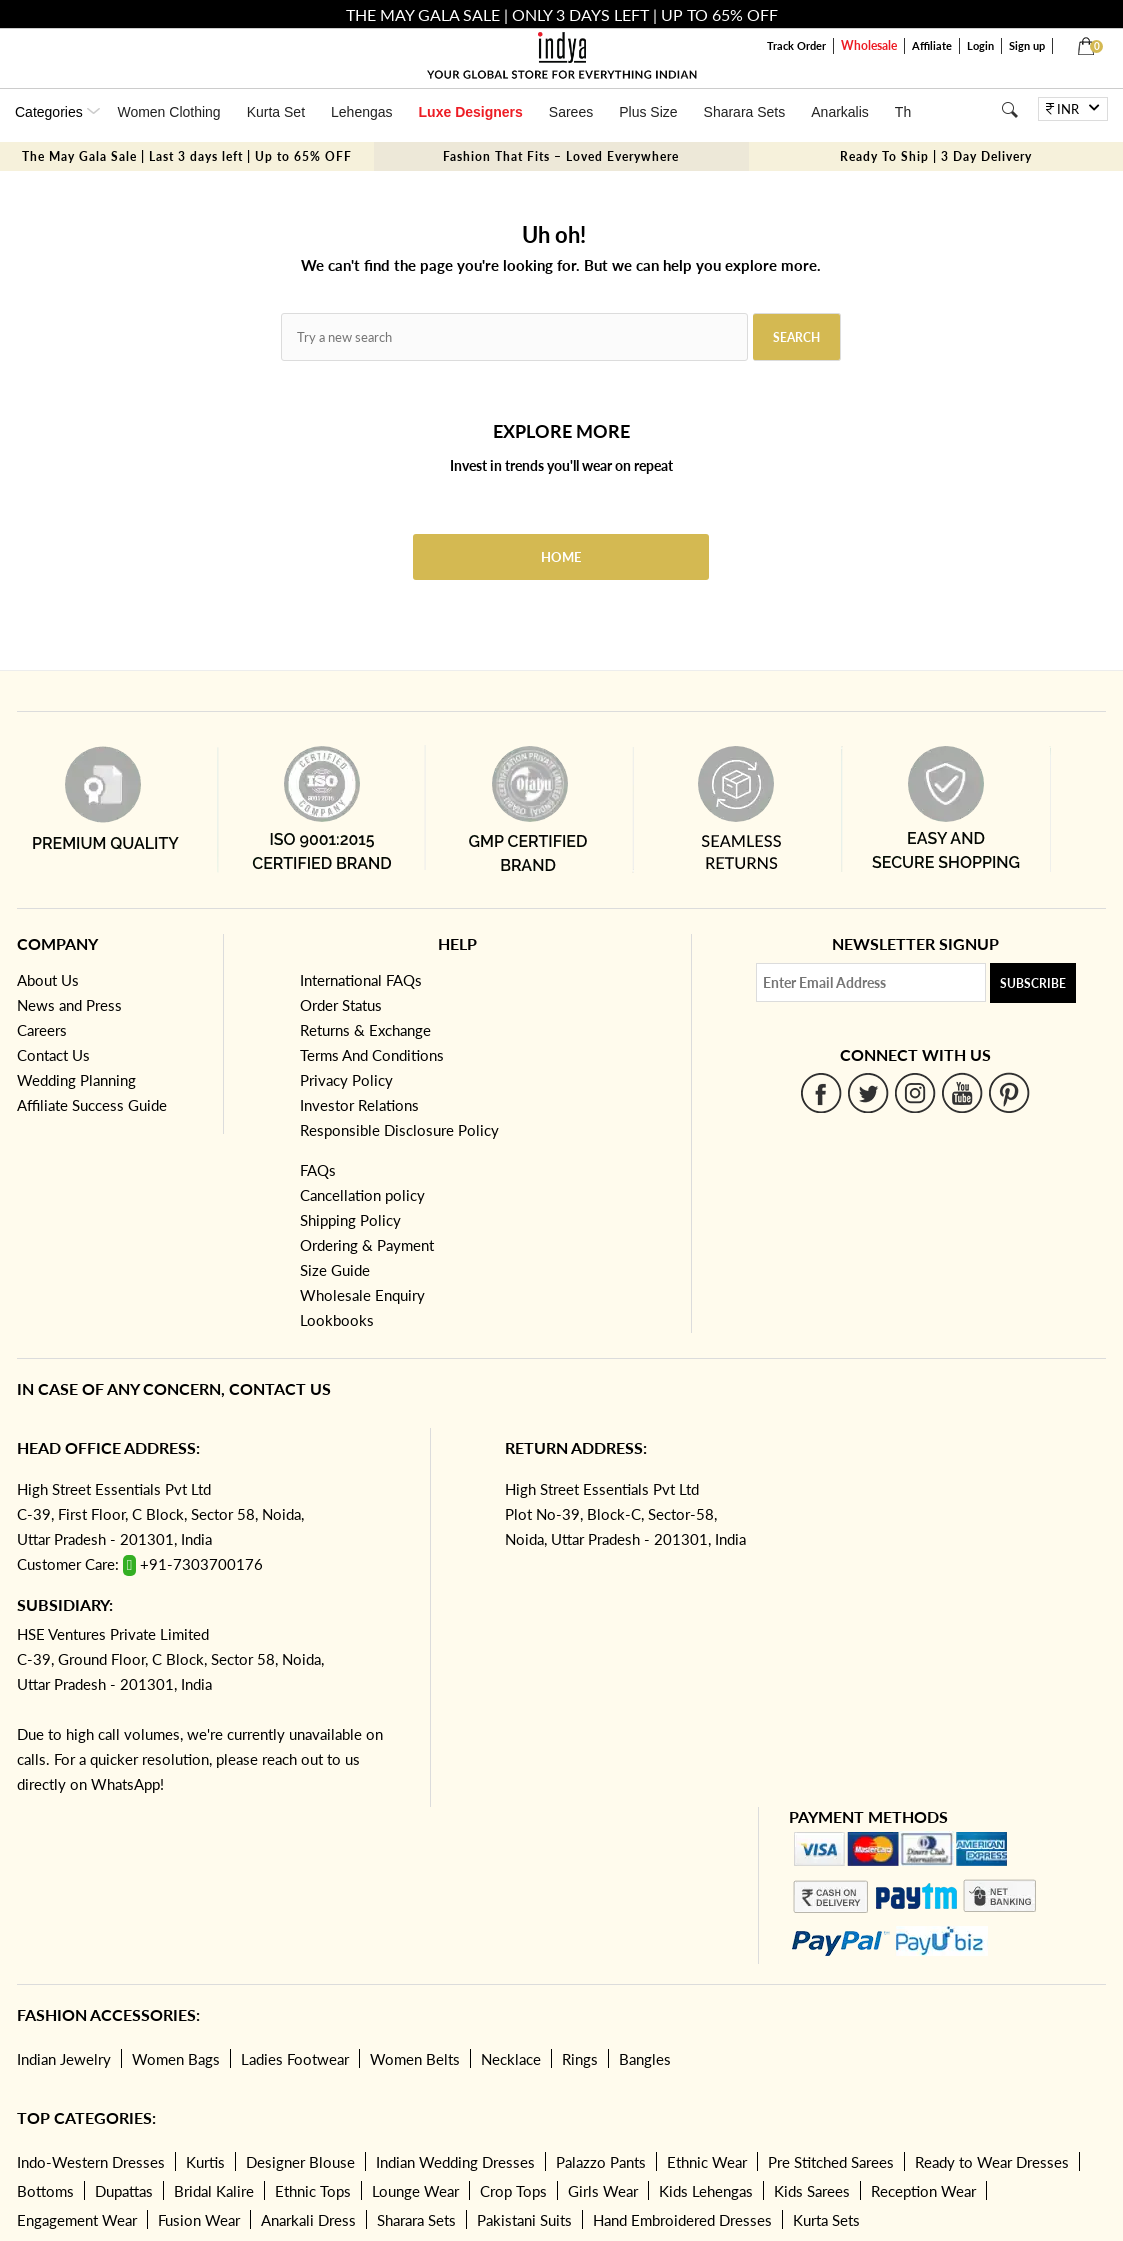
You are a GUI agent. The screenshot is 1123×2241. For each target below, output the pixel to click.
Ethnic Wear (707, 2162)
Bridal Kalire (214, 2191)
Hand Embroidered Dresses (682, 2220)
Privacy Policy (346, 1080)
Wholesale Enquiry (362, 1295)
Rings (580, 2059)
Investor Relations (359, 1105)
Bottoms (45, 2191)
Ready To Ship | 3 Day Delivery (936, 156)
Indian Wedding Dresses (455, 2162)
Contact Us (53, 1055)
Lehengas (362, 112)
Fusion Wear (199, 2220)
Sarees (571, 112)
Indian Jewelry (64, 2059)
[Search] (1009, 109)
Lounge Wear (415, 2191)
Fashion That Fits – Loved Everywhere (561, 156)
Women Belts (415, 2059)
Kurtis (205, 2162)
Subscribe (1033, 983)
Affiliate (932, 45)
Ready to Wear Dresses (992, 2162)
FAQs (318, 1170)
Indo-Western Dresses (91, 2162)
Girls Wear (603, 2191)
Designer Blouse (300, 2162)
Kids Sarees (812, 2191)
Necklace (511, 2059)
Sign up (1027, 45)
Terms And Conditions (372, 1055)
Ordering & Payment (367, 1245)
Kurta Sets (826, 2220)
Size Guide (335, 1270)
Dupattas (124, 2191)
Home (561, 557)
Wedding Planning (76, 1080)
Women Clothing (168, 112)
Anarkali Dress (308, 2220)
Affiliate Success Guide (92, 1105)
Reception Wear (923, 2191)
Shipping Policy (350, 1220)
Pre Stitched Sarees (831, 2162)
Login (980, 45)
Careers (42, 1030)
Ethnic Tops (313, 2191)
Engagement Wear (77, 2220)
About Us (48, 980)
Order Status (341, 1005)
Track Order (796, 45)
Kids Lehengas (706, 2191)
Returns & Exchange (365, 1030)
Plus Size (648, 112)
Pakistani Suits (524, 2220)
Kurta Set (276, 112)
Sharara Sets (745, 112)
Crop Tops (513, 2191)
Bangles (645, 2059)
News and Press (69, 1005)
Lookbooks (337, 1320)
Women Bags (176, 2059)
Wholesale (869, 45)
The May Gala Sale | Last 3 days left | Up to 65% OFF (187, 156)
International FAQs (361, 980)
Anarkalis (840, 112)
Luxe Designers (471, 112)
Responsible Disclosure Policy (399, 1130)
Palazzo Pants (601, 2162)
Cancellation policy (362, 1195)
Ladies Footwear (295, 2059)
